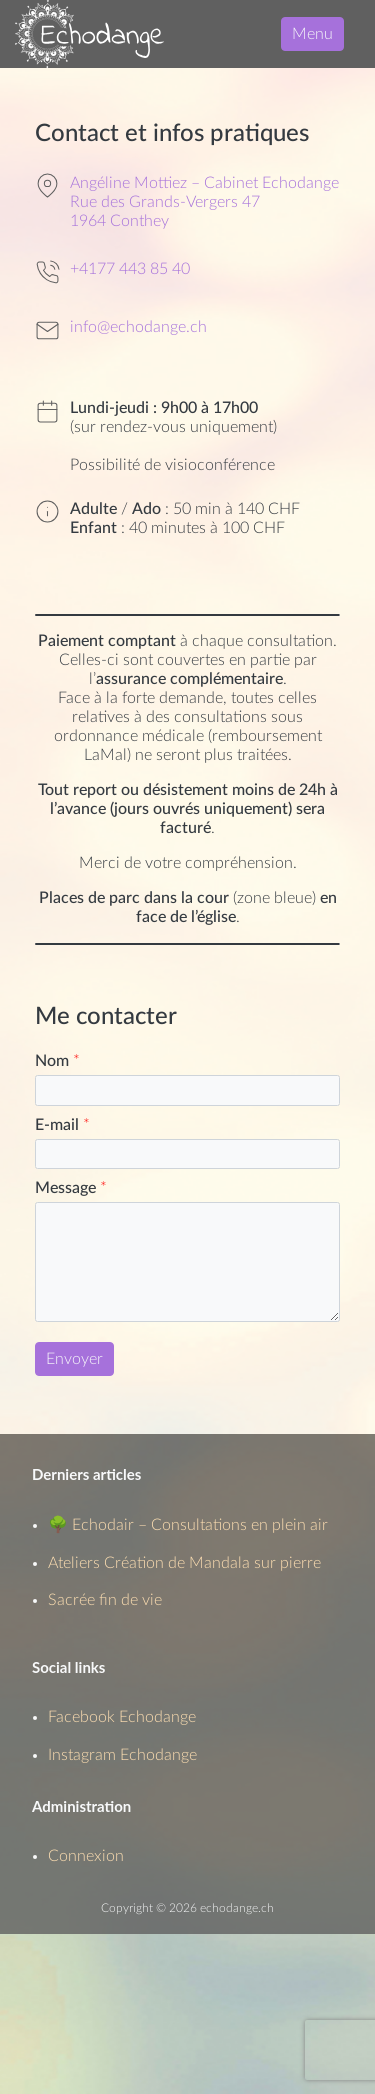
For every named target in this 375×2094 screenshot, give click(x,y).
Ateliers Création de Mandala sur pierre (184, 1563)
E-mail (62, 1125)
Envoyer (74, 1359)
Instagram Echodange (122, 1755)
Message (71, 1188)
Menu (312, 34)
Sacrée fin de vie (105, 1600)
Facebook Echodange (122, 1717)
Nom (57, 1061)
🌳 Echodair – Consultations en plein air (188, 1525)
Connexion (86, 1856)
